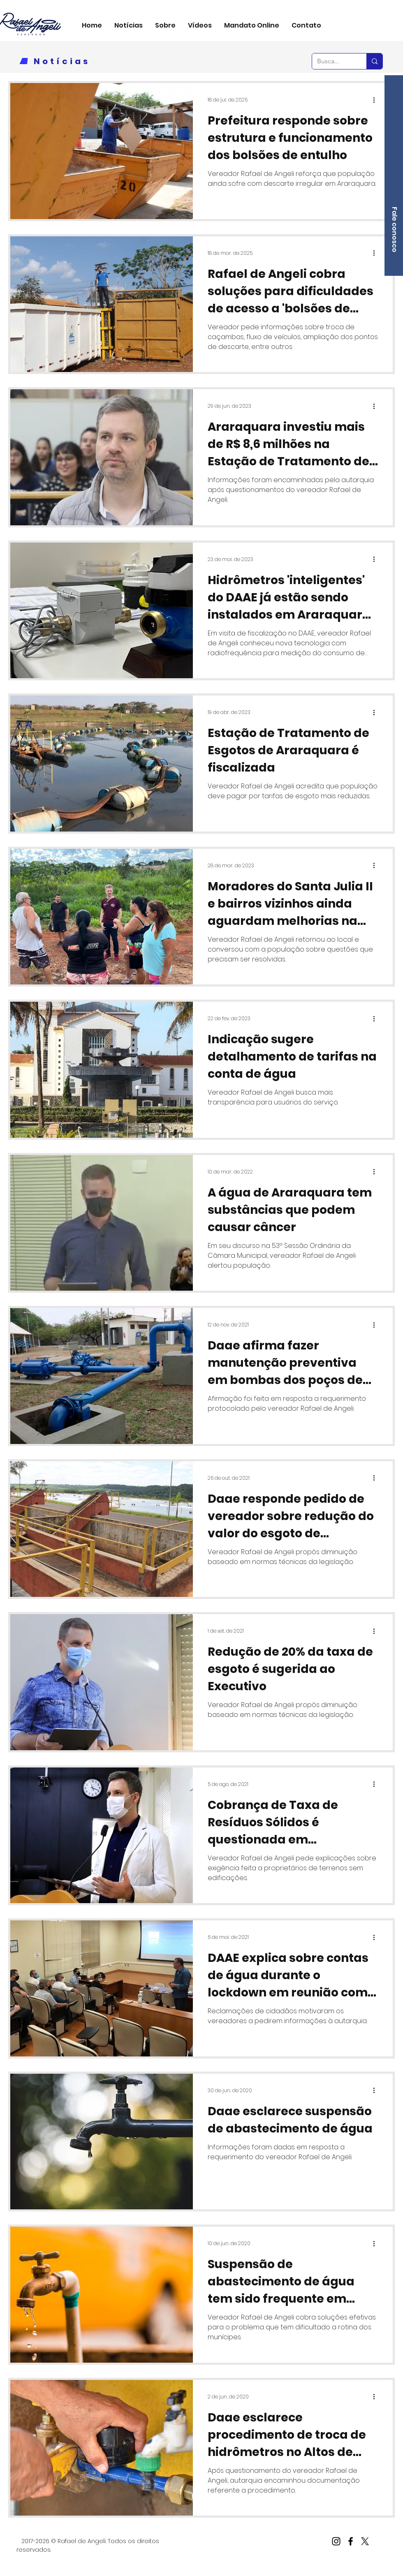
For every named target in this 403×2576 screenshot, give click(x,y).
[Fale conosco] (394, 230)
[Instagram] (336, 2541)
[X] (365, 2541)
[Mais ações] (377, 100)
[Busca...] (333, 61)
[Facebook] (350, 2541)
